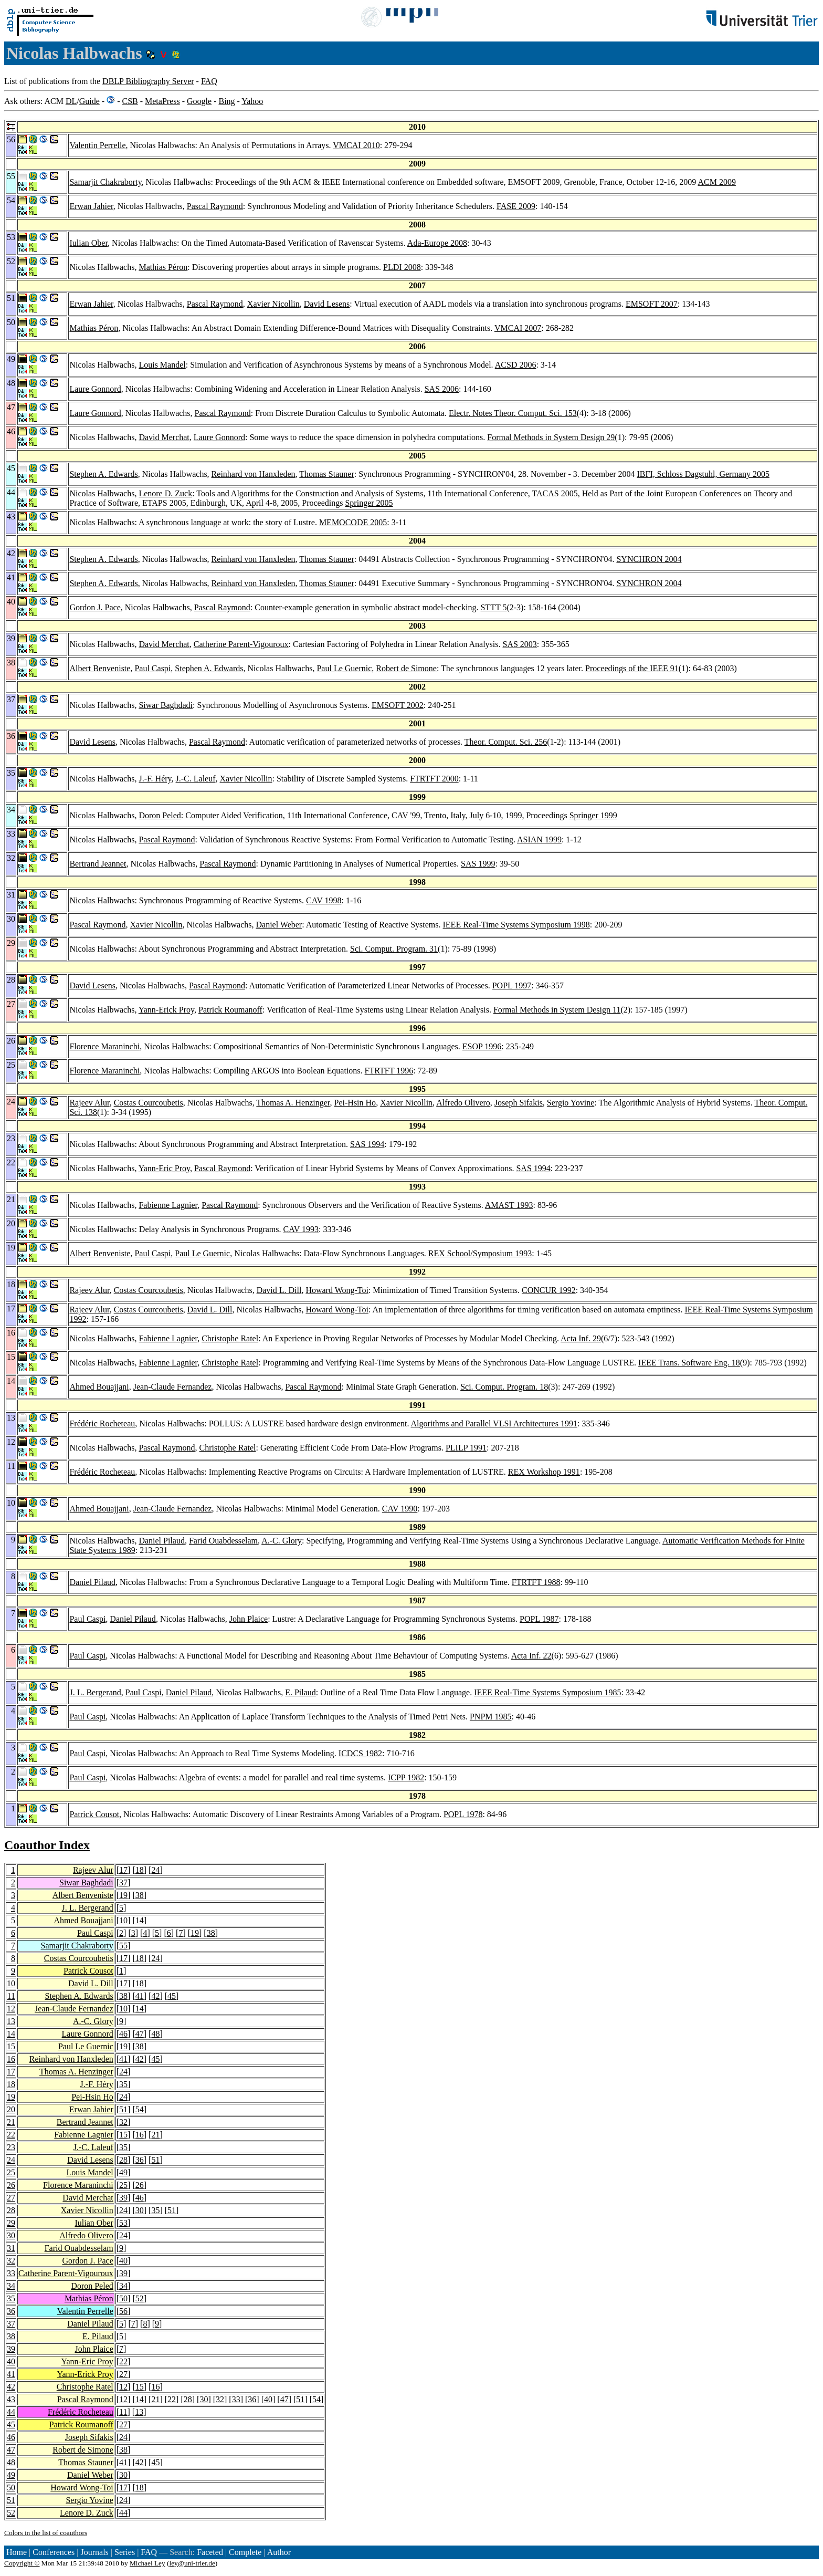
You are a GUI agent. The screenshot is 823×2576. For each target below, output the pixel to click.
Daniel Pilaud (162, 1540)
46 (123, 2033)
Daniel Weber (279, 924)
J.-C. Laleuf (196, 778)
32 (123, 2122)
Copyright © (22, 2563)
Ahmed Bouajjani (99, 1386)
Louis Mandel (162, 364)
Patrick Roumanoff (230, 1009)
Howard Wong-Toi (336, 1290)
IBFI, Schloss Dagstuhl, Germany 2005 (703, 474)
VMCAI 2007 (517, 328)
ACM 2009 (716, 182)
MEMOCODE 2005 (353, 522)
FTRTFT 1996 (389, 1070)
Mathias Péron (163, 267)
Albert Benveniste (99, 668)
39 (123, 2197)
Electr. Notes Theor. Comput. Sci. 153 (513, 413)
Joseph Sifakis (518, 1102)
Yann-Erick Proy (166, 1009)
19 (123, 1895)
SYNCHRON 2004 (648, 559)
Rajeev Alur (89, 1102)
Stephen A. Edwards (103, 474)
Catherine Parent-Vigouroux (241, 644)
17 (123, 1869)
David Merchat (164, 437)
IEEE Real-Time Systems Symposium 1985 (547, 1692)
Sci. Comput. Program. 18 (504, 1386)
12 (11, 2008)
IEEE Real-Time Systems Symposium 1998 (516, 924)
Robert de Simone (406, 668)
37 (123, 1882)
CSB (130, 101)
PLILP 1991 (466, 1447)
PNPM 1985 (491, 1716)
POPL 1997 (512, 985)
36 (139, 2159)
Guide (89, 101)
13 (11, 2021)
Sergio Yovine (570, 1102)
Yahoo (252, 101)
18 (139, 1869)
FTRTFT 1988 (536, 1582)
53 (123, 2222)
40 (123, 2260)
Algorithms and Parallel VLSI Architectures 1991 (494, 1423)
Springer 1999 (593, 815)
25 (11, 2172)
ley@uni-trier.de (192, 2563)
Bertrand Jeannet (97, 863)
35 (123, 2084)
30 (139, 2210)
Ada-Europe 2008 (437, 242)
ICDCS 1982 (360, 1753)
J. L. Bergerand (95, 1692)
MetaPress (162, 101)
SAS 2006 (442, 388)
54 (139, 2109)
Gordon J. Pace (94, 607)
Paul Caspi (152, 668)
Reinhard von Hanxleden (254, 474)
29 (11, 2222)
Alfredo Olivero (463, 1102)
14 (139, 1920)
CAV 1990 (399, 1508)
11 (11, 1995)
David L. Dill (279, 1290)
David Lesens (327, 303)
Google (199, 101)
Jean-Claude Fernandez (172, 1386)
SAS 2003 (520, 644)
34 (11, 2285)
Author (279, 2552)
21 (11, 2122)
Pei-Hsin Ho (355, 1102)
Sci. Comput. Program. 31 (394, 948)
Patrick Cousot (94, 1814)
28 (123, 2159)
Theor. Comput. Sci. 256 (506, 741)
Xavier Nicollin (273, 303)
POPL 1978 (463, 1814)
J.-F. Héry (155, 778)
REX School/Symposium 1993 (480, 1253)
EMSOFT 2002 (398, 705)
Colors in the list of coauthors (45, 2533)
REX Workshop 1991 (544, 1471)
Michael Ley (147, 2563)
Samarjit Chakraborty (105, 182)
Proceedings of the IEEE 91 (632, 668)
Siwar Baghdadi (166, 705)
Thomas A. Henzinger (293, 1102)
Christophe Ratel (230, 1338)
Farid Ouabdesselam (223, 1540)
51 (123, 2109)
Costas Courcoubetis (148, 1102)
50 (123, 2298)
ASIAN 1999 (539, 839)
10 (123, 1920)
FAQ (209, 81)
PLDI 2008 (402, 267)
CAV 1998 (323, 900)
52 (139, 2298)
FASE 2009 (516, 206)
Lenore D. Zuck (165, 493)
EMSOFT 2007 (652, 303)
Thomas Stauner (326, 474)
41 (139, 1995)
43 (11, 2399)
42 (155, 1995)
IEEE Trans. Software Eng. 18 (689, 1362)
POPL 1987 (539, 1618)
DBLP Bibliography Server (148, 81)
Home (16, 2552)
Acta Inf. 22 (531, 1655)
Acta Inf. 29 (581, 1338)
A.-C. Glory (281, 1540)
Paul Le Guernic (344, 668)
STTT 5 (493, 607)
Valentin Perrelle (97, 145)
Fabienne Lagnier (168, 1205)
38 (139, 1895)
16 (11, 2058)
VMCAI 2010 (356, 145)
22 (11, 2134)
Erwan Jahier (91, 206)
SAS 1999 (478, 863)
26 (11, 2185)
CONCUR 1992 (549, 1290)
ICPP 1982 (406, 1777)
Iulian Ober (88, 242)
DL (71, 101)
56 (123, 2311)
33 (11, 2273)
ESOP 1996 (482, 1046)
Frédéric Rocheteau (102, 1423)
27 (11, 2197)
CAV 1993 (301, 1229)
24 (155, 1869)
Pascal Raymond (215, 206)
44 (11, 2411)
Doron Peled (160, 815)
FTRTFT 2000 (434, 778)
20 (11, 2109)
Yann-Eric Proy (164, 1168)
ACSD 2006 (515, 364)
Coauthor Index (47, 1845)
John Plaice (248, 1618)
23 (11, 2147)
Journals (94, 2552)
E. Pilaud (300, 1692)
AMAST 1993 (509, 1205)
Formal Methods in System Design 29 (551, 437)
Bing (226, 101)
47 (139, 2033)
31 (11, 2248)
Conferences (54, 2552)
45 (171, 1995)
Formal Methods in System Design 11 (557, 1009)
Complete (245, 2552)
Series (124, 2552)
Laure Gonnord (95, 388)
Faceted (210, 2552)
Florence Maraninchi (104, 1046)
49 (123, 2172)
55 (123, 1945)
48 (155, 2033)
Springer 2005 (369, 502)
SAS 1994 (367, 1144)
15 (11, 2046)
